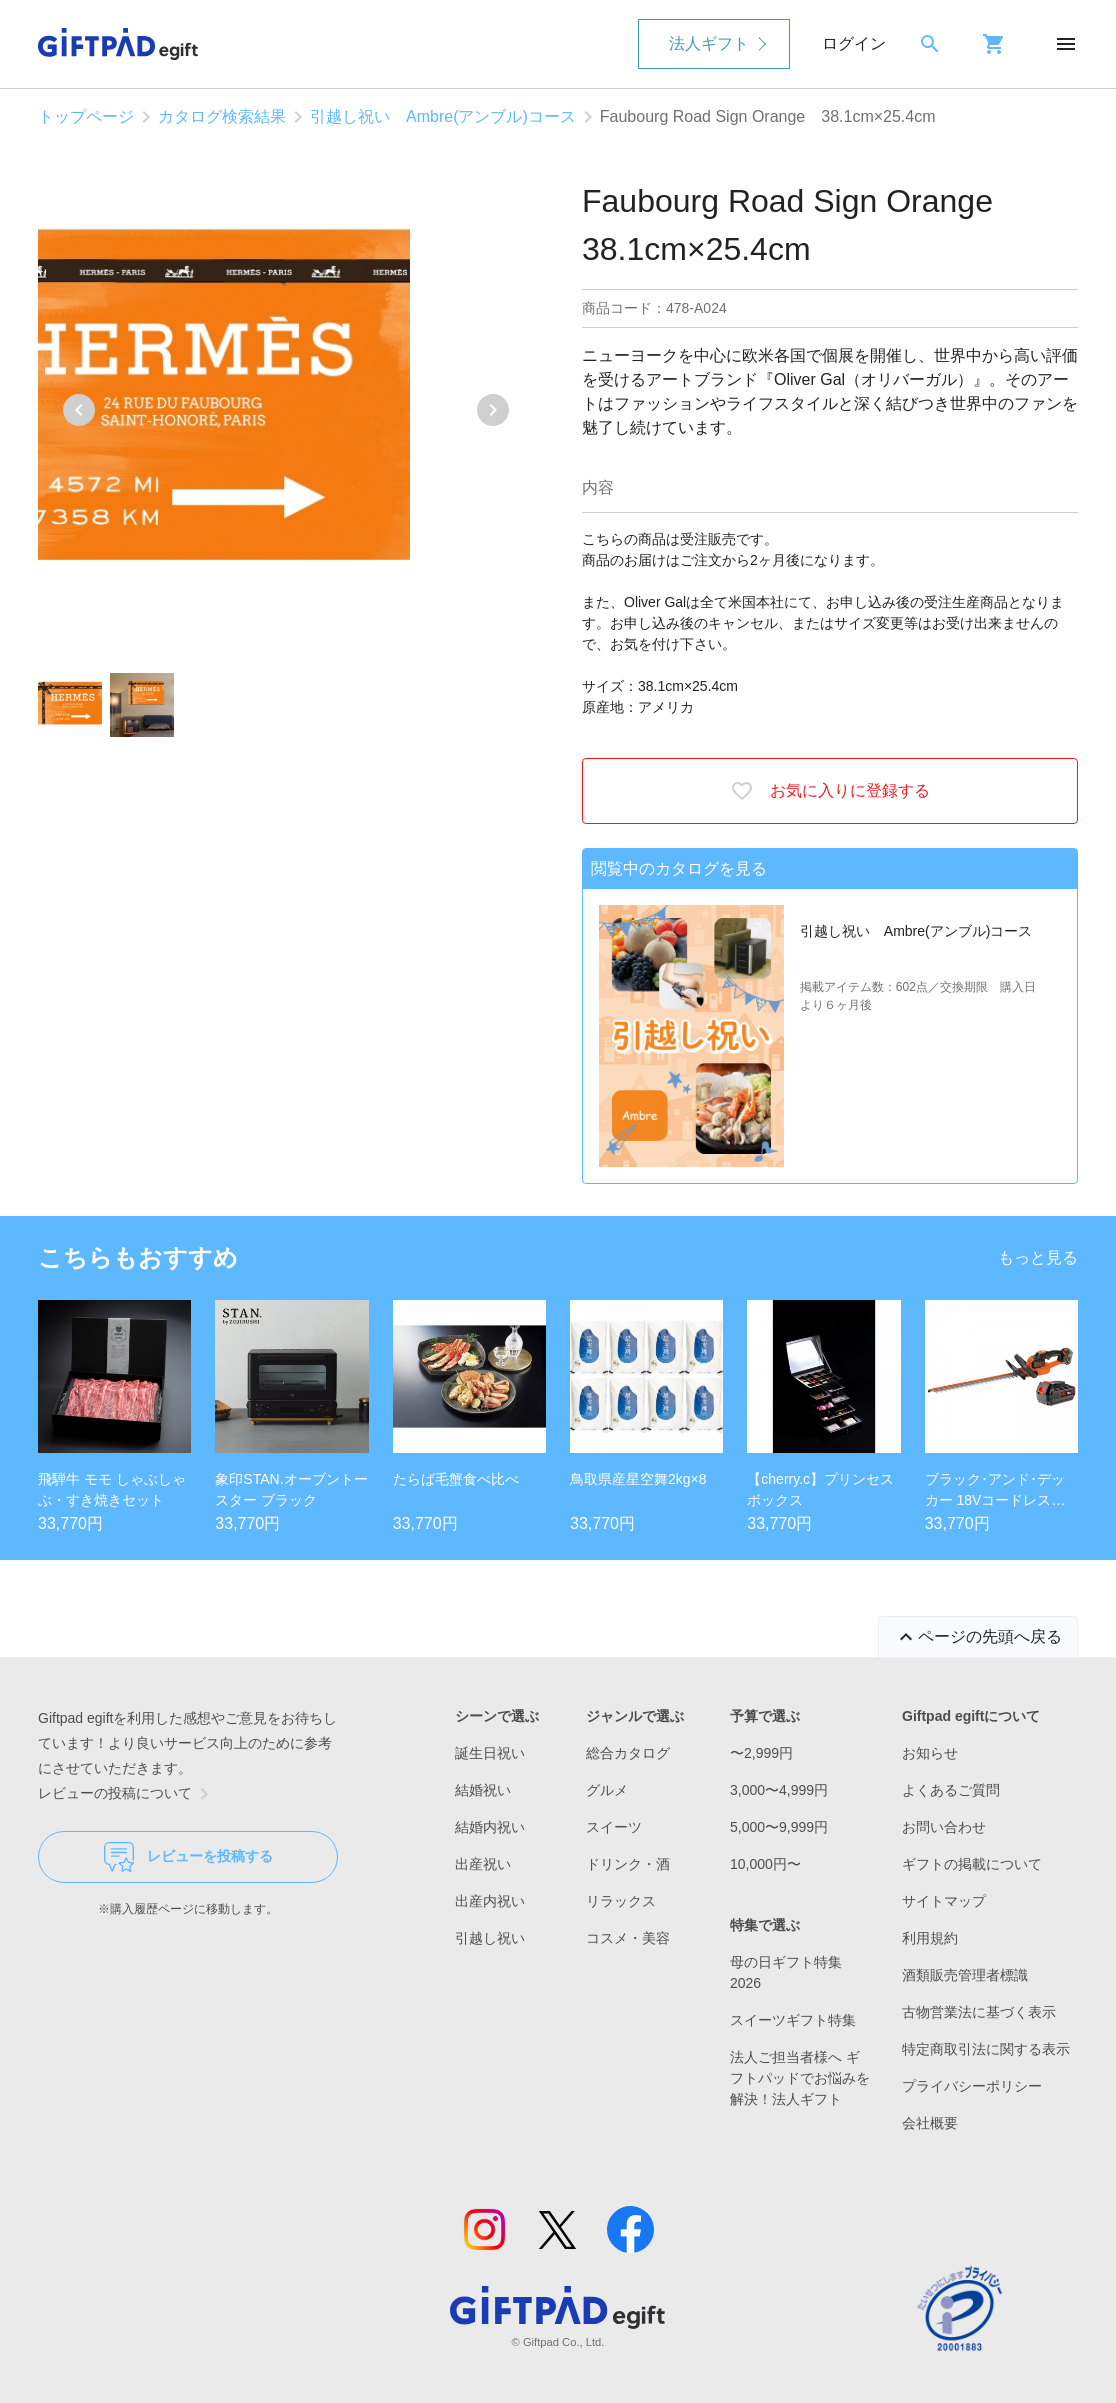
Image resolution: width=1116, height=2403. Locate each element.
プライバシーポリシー (972, 2086)
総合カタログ (628, 1753)
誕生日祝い (490, 1753)
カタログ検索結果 (222, 116)
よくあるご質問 (951, 1790)
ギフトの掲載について (972, 1864)
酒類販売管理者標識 (965, 1975)
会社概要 (930, 2123)
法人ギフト (709, 43)
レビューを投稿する (188, 1857)
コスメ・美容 (628, 1938)
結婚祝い (483, 1790)
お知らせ (930, 1753)
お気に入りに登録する (830, 791)
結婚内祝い (490, 1827)
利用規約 (930, 1938)
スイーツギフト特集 (793, 2020)
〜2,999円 (761, 1753)
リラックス (621, 1901)
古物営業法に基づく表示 (979, 2012)
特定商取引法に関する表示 (986, 2049)
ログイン (854, 43)
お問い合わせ (944, 1827)
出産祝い (483, 1864)
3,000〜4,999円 (779, 1790)
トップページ (86, 116)
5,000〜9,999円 (779, 1827)
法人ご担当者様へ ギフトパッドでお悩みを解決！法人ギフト (800, 2078)
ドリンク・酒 (628, 1864)
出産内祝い (490, 1901)
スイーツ (614, 1827)
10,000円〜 (765, 1864)
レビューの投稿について (127, 1794)
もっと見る (1038, 1257)
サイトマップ (944, 1901)
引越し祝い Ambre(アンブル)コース (443, 116)
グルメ (607, 1790)
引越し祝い (490, 1938)
